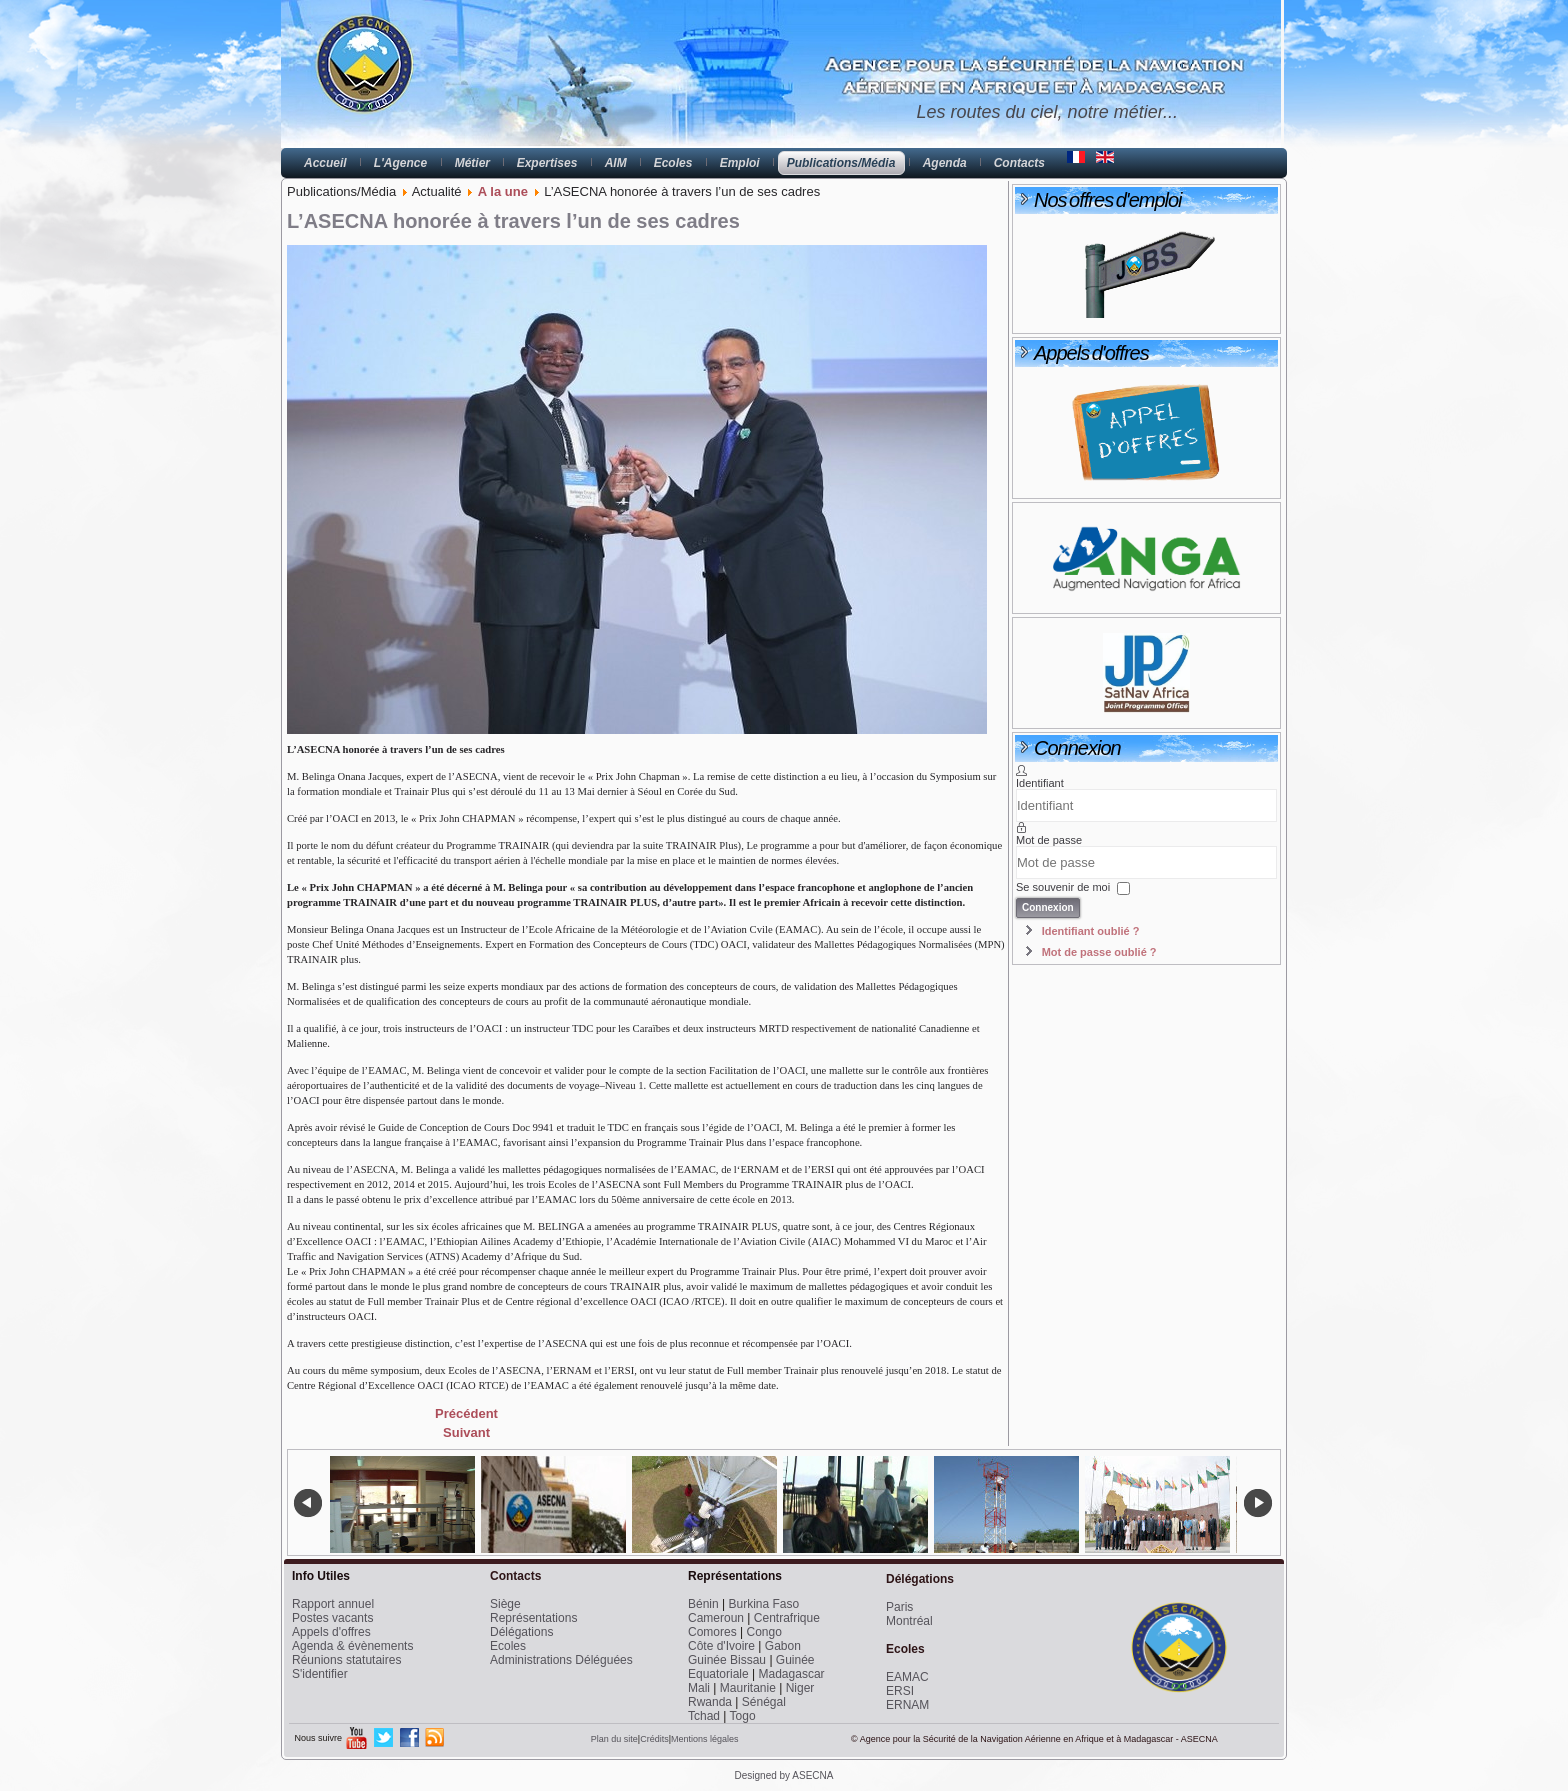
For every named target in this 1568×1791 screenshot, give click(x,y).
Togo (743, 1716)
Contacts (1019, 163)
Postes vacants (332, 1618)
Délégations (521, 1632)
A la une (503, 191)
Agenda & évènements (352, 1646)
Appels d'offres (331, 1632)
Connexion (1048, 907)
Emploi (740, 163)
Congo (763, 1632)
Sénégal (764, 1702)
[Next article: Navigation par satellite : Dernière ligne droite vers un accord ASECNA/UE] (466, 1432)
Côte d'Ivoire (721, 1646)
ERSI (900, 1691)
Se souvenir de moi (1063, 887)
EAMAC (907, 1677)
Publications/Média (841, 163)
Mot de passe (1049, 840)
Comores (712, 1632)
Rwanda (710, 1702)
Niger (800, 1688)
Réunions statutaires (346, 1660)
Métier (472, 163)
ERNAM (907, 1705)
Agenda (945, 163)
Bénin (703, 1604)
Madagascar (792, 1674)
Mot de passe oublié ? (1099, 952)
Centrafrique (787, 1618)
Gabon (783, 1646)
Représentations (533, 1618)
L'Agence (401, 163)
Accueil (325, 163)
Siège (505, 1604)
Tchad (704, 1716)
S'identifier (320, 1674)
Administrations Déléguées (561, 1660)
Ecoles (673, 163)
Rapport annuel (333, 1604)
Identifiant (1040, 783)
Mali (699, 1688)
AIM (616, 163)
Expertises (547, 163)
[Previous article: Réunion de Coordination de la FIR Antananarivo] (466, 1413)
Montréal (909, 1621)
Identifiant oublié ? (1091, 931)
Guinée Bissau (727, 1660)
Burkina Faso (764, 1604)
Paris (899, 1607)
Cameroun (716, 1618)
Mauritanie (748, 1688)
